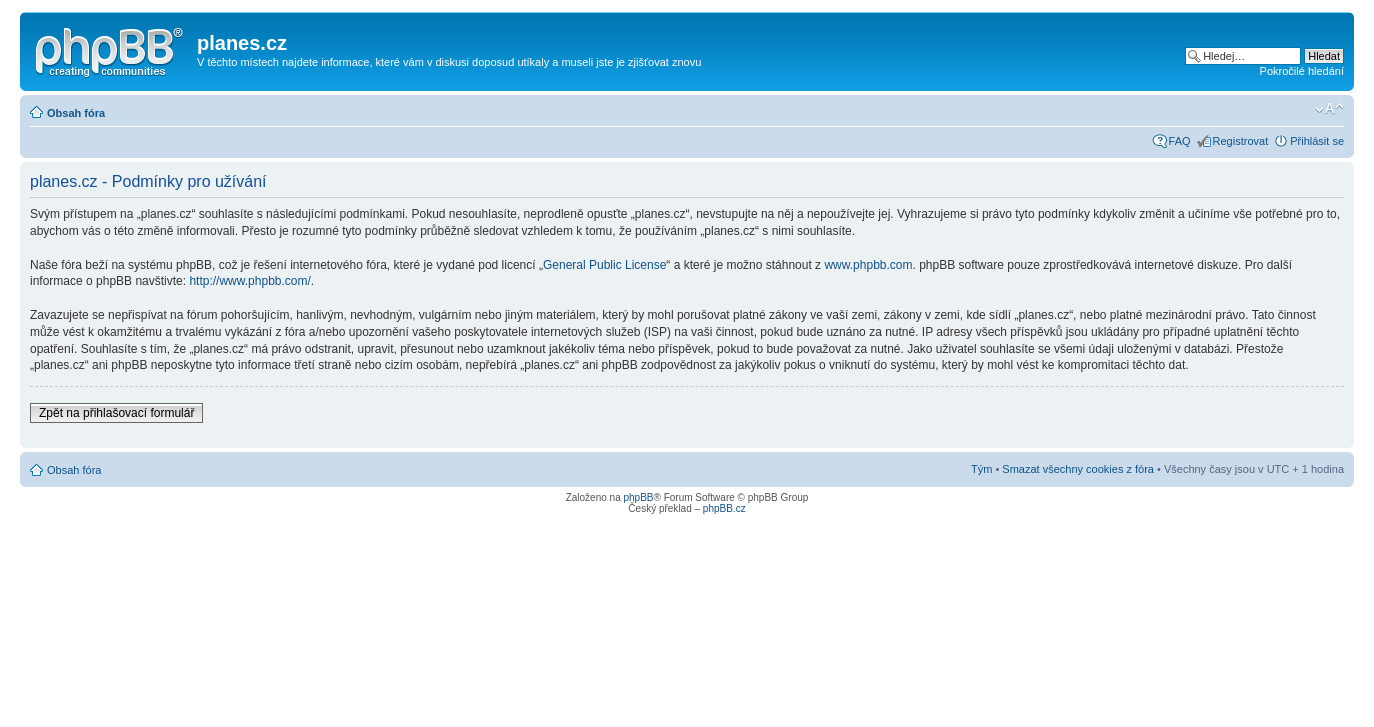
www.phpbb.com (868, 265)
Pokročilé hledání (1302, 71)
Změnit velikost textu (1329, 109)
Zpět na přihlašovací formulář (116, 413)
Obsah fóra (76, 113)
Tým (981, 469)
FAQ (1180, 141)
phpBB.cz (724, 508)
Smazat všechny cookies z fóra (1078, 469)
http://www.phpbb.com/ (249, 281)
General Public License (604, 265)
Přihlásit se (1317, 141)
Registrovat (1241, 141)
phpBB (638, 497)
